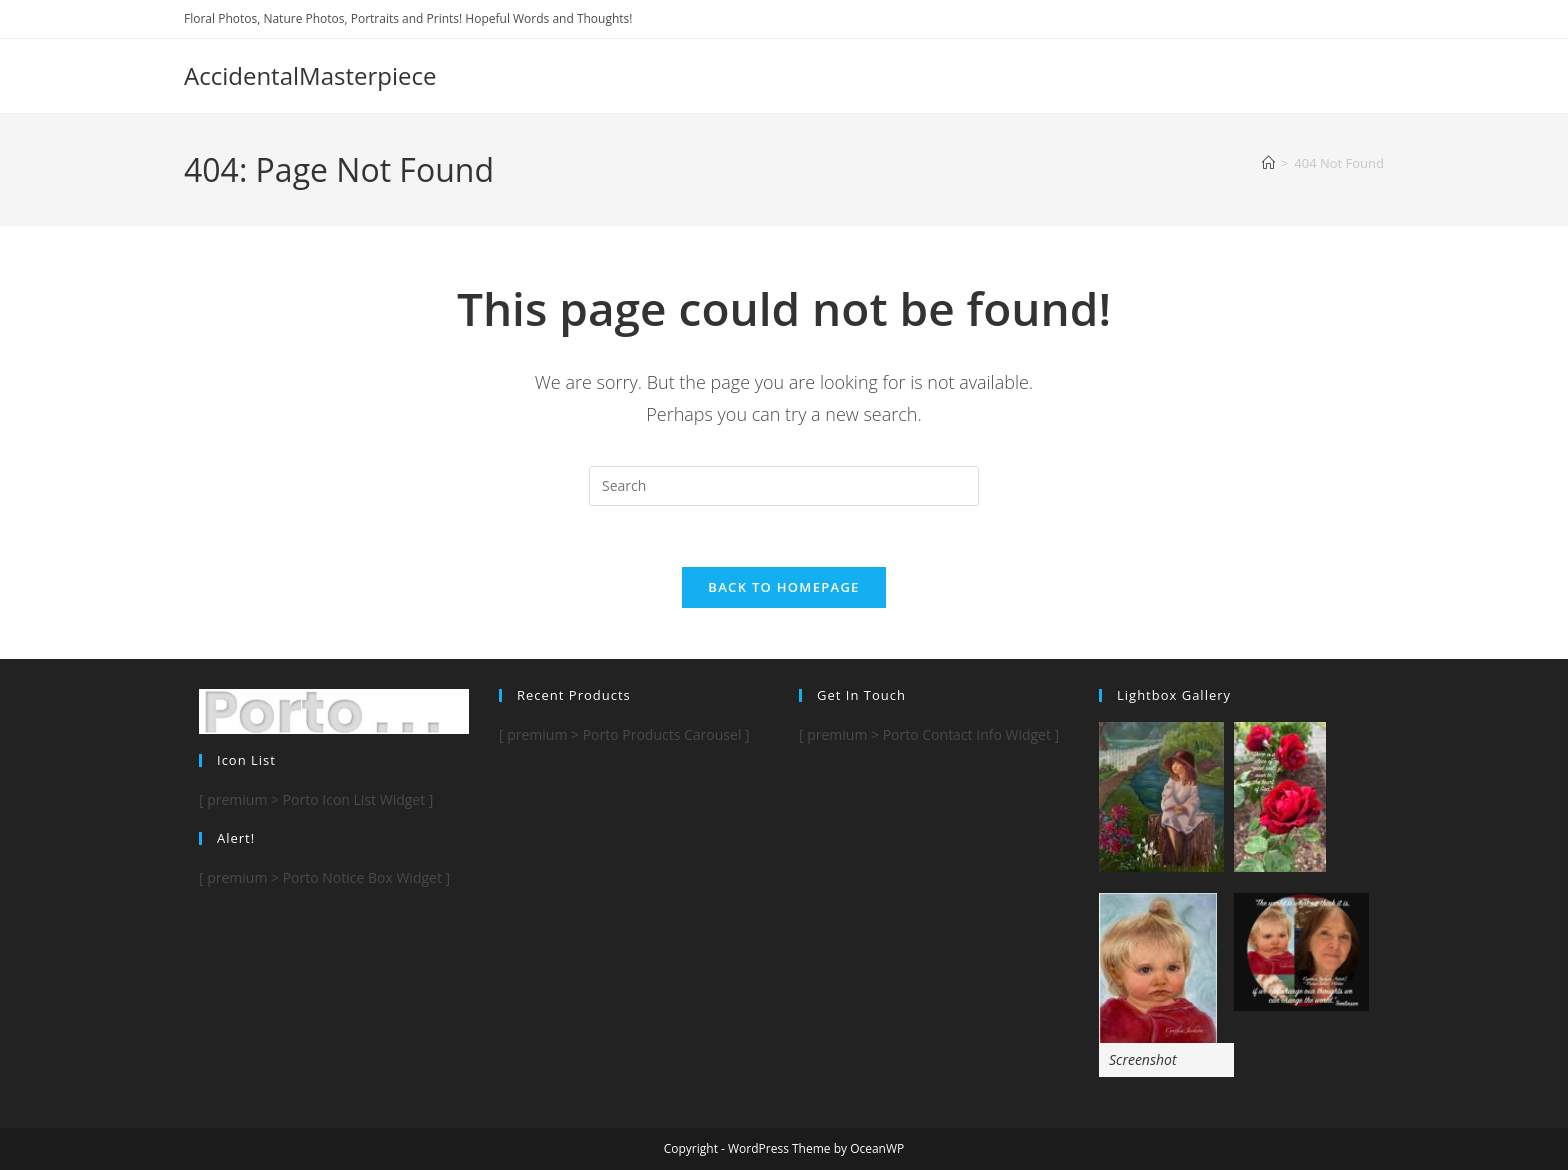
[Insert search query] (784, 486)
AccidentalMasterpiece (310, 75)
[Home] (1268, 163)
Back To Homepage (783, 587)
